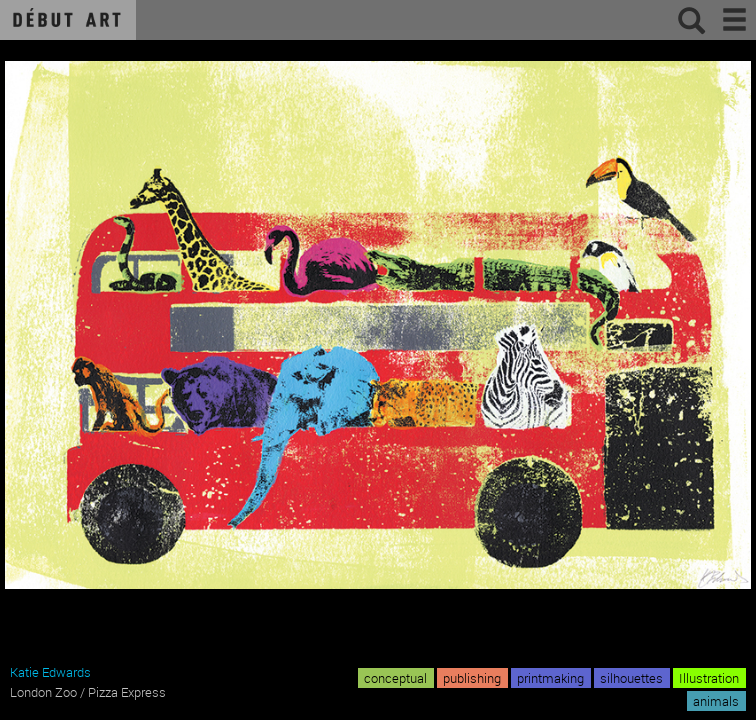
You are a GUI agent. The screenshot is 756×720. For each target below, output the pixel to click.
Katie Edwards (50, 672)
